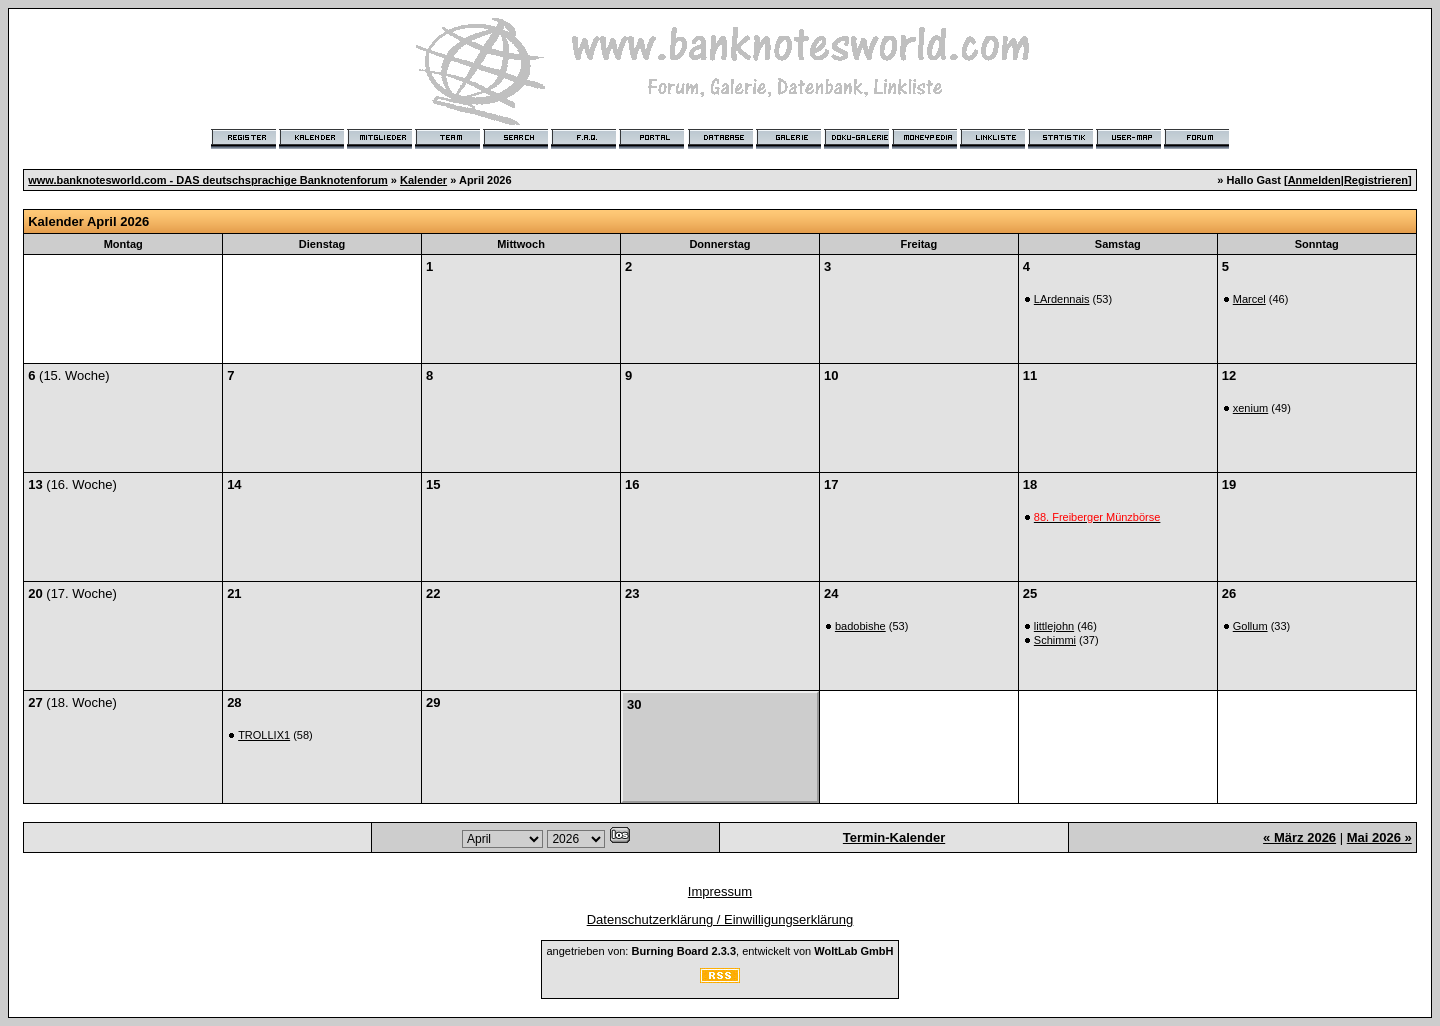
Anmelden (1314, 180)
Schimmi (1055, 640)
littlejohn (1054, 626)
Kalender (423, 180)
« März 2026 (1299, 837)
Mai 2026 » (1379, 837)
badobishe (860, 626)
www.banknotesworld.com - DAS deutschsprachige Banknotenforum (208, 180)
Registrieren (1376, 180)
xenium (1250, 408)
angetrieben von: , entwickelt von (719, 951)
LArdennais (1062, 299)
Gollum (1250, 626)
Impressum (720, 891)
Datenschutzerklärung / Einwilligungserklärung (720, 919)
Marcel (1249, 299)
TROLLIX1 (264, 735)
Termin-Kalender (894, 837)
